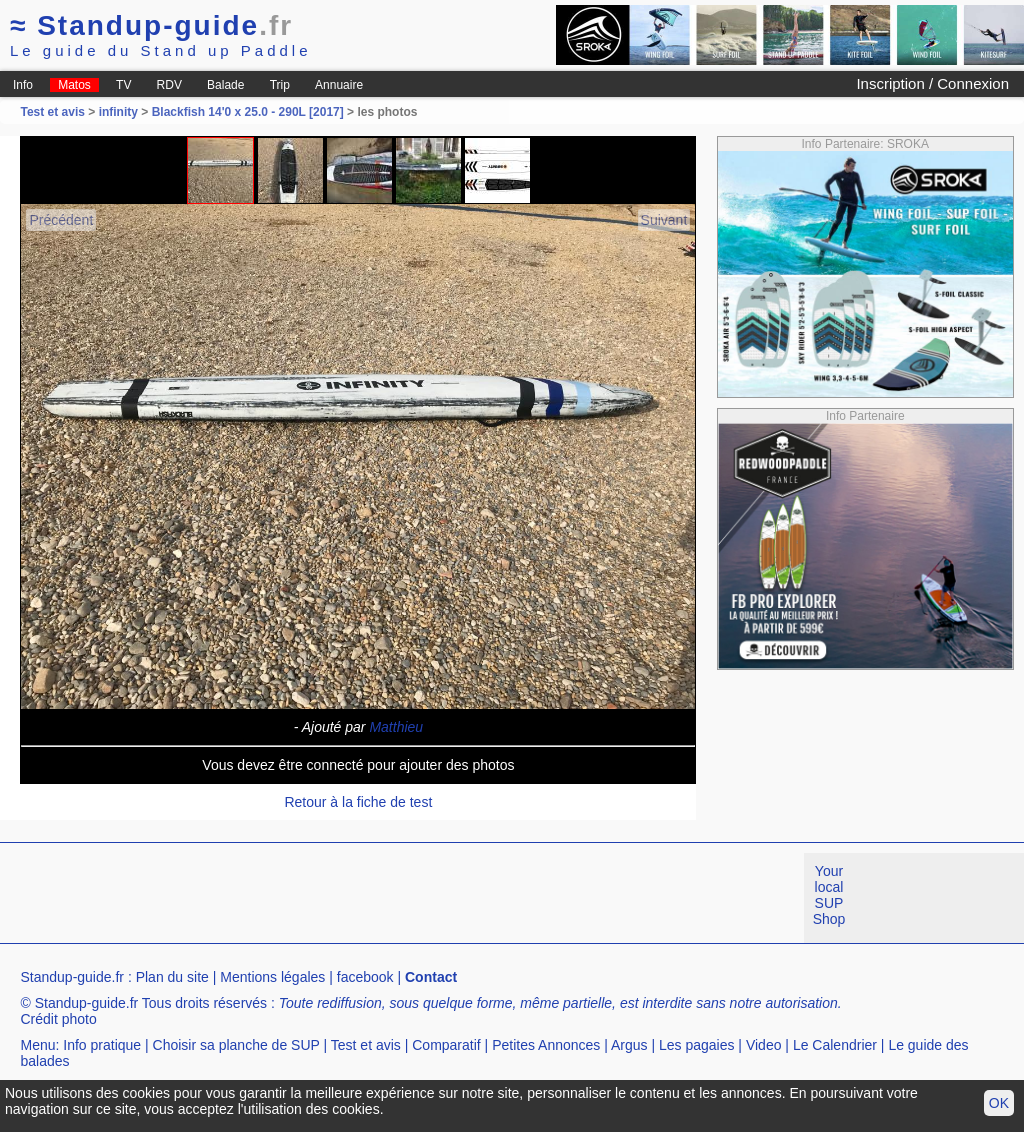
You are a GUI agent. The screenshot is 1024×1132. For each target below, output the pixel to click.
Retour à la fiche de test (358, 802)
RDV (169, 85)
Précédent (61, 220)
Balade (225, 85)
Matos (74, 85)
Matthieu (396, 727)
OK (999, 1103)
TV (123, 85)
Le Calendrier (835, 1045)
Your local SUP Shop (829, 895)
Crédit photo (58, 1019)
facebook (365, 977)
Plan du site (172, 977)
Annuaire (339, 85)
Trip (280, 85)
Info (23, 85)
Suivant (664, 220)
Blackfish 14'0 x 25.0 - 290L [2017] (248, 112)
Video (764, 1045)
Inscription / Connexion (932, 83)
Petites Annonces (546, 1045)
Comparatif (446, 1045)
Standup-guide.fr (72, 977)
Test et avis (54, 112)
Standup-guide (151, 25)
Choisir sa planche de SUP (236, 1045)
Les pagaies (697, 1045)
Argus (629, 1045)
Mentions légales (272, 977)
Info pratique (102, 1045)
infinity (118, 112)
